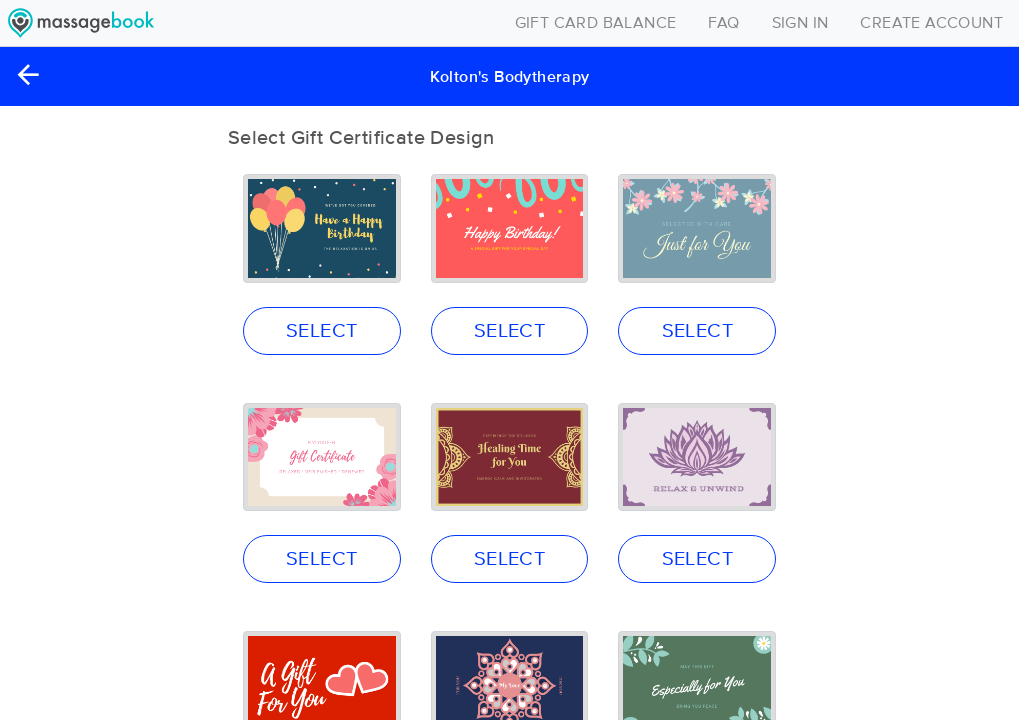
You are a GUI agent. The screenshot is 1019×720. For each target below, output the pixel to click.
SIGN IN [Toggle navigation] (800, 23)
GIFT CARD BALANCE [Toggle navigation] (596, 23)
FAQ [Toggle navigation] (723, 23)
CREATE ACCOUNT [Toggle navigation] (931, 23)
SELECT (321, 331)
